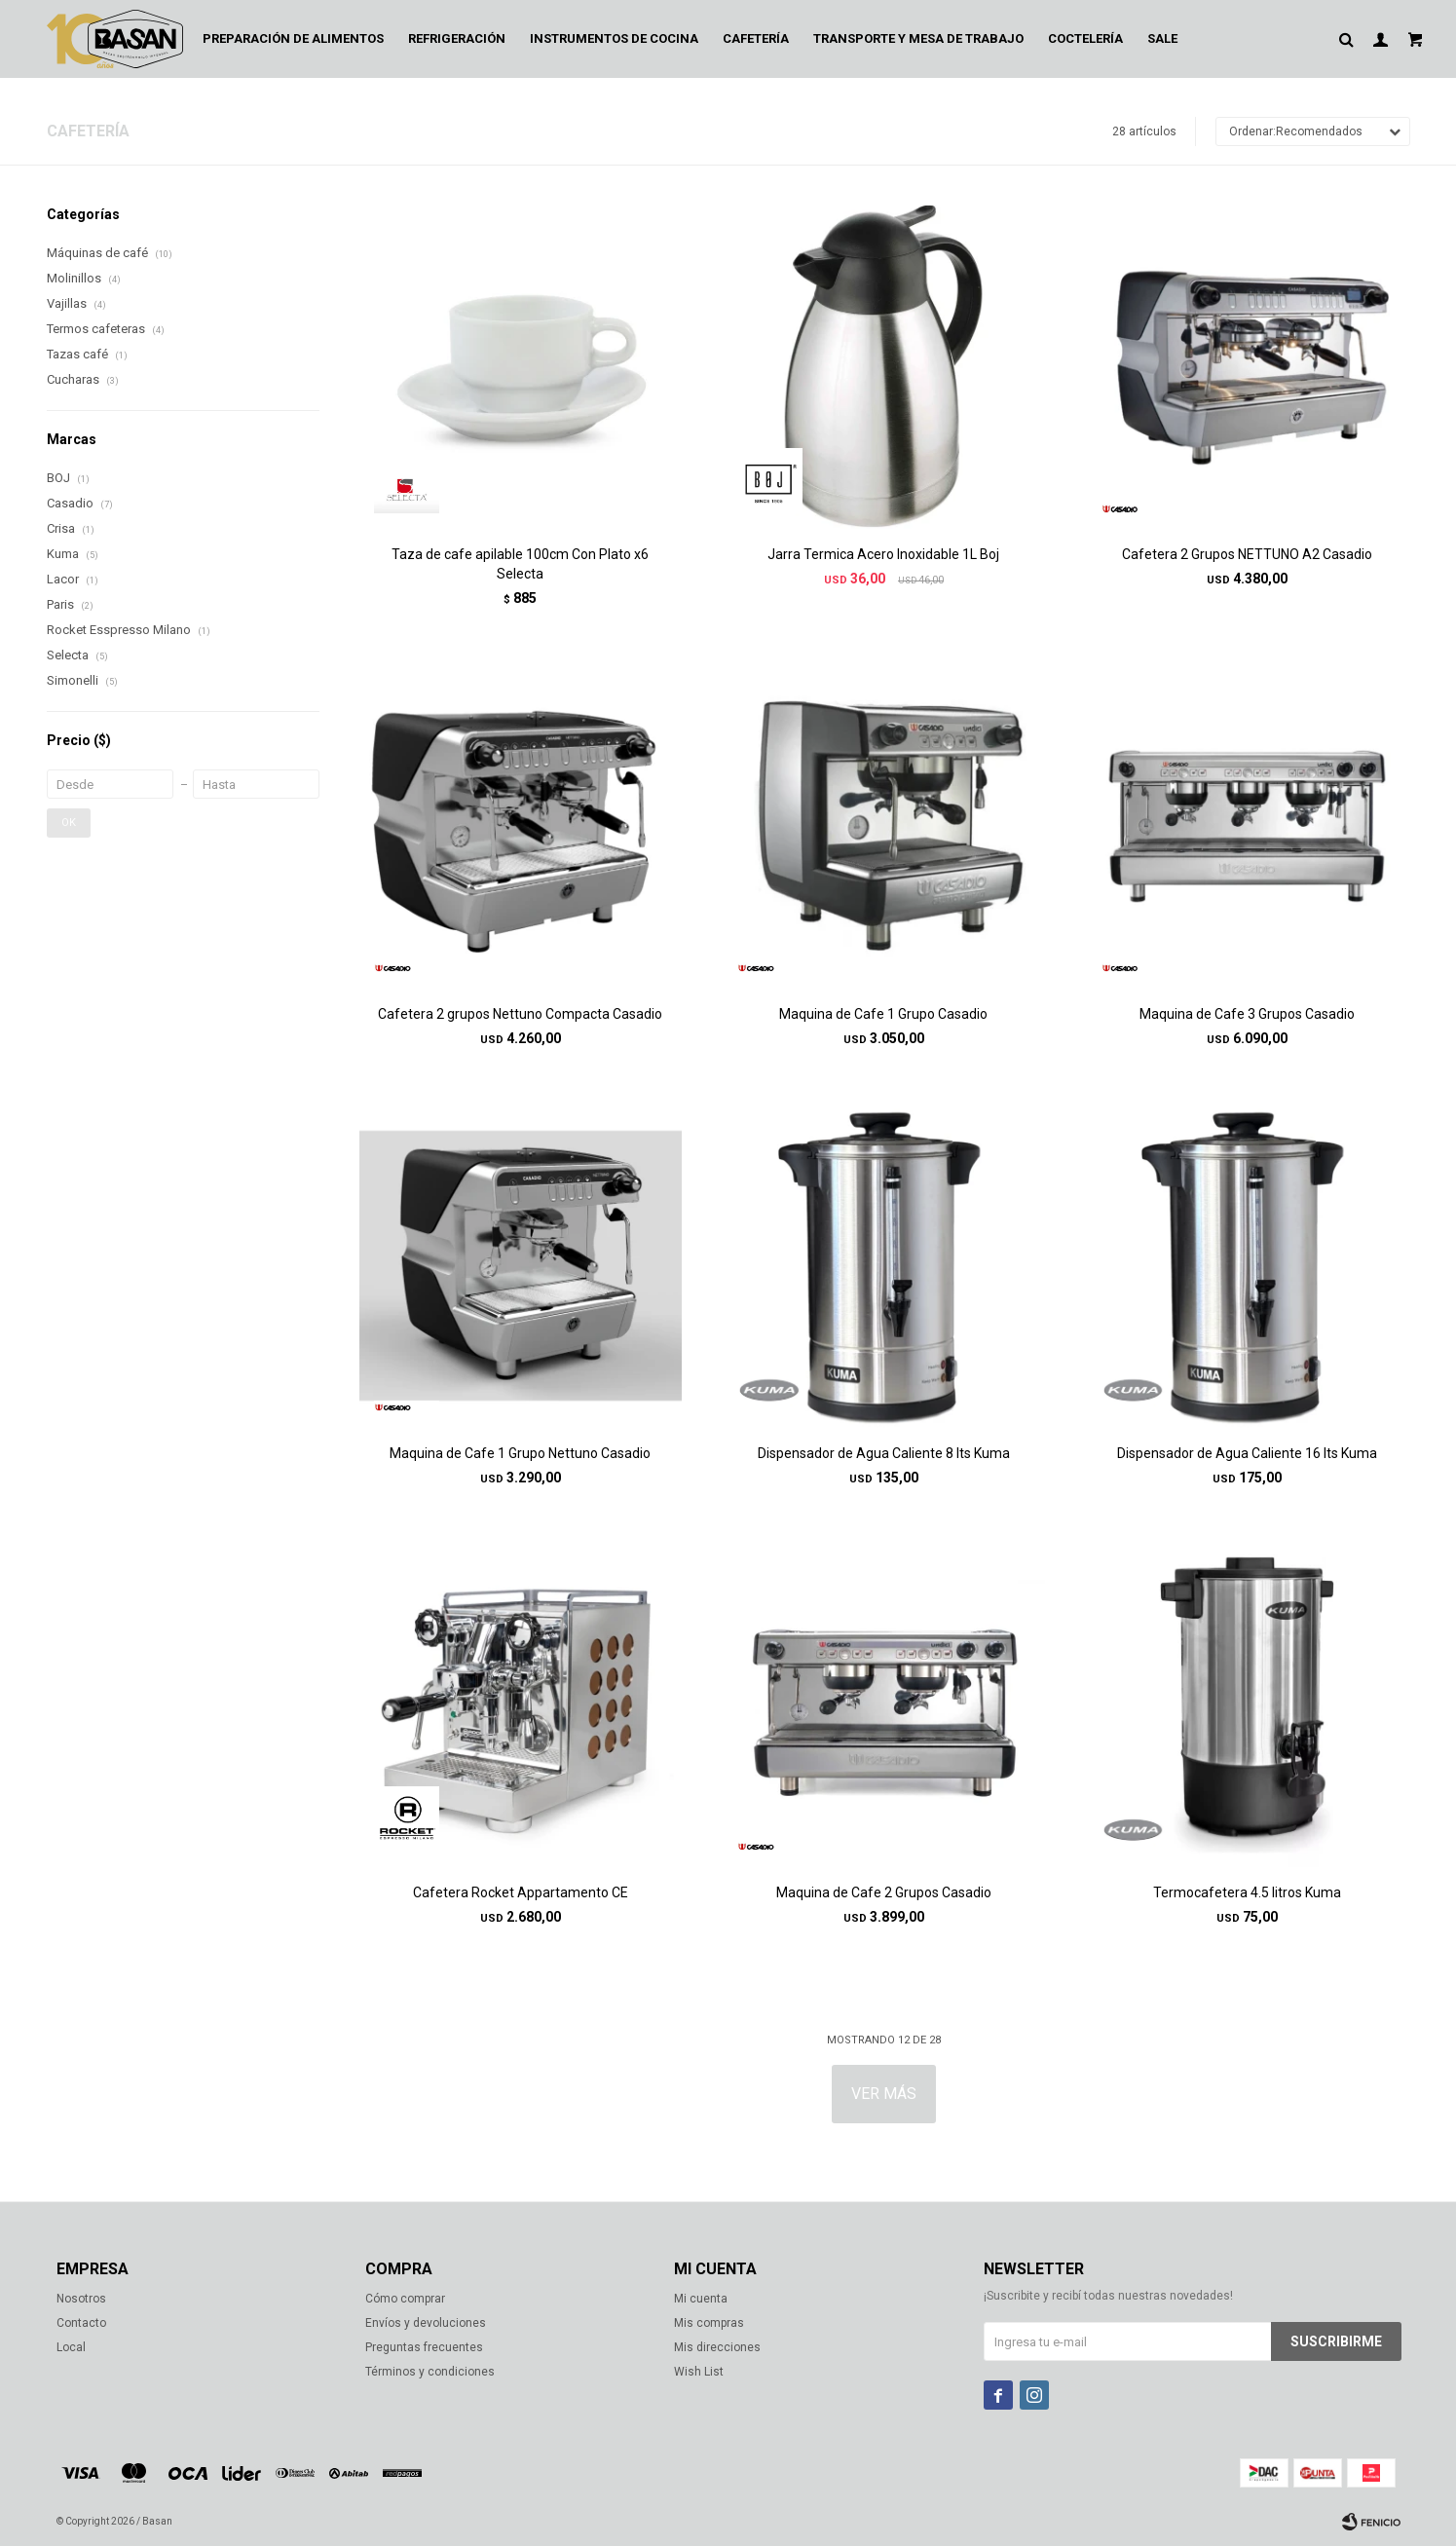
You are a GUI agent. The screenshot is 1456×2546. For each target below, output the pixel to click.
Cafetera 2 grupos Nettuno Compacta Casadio (520, 1014)
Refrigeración (456, 38)
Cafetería (756, 38)
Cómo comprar (405, 2298)
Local (71, 2347)
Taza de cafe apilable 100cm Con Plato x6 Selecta (520, 563)
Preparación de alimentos (293, 38)
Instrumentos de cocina (614, 38)
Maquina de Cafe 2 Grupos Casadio (883, 1892)
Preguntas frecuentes (424, 2347)
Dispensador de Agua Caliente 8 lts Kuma (884, 1453)
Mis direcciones (717, 2347)
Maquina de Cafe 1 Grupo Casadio (883, 1014)
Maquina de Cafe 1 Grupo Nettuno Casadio (520, 1453)
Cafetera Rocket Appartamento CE (520, 1892)
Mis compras (709, 2323)
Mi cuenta (701, 2298)
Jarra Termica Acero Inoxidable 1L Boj (883, 554)
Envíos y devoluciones (425, 2323)
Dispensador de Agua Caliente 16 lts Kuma (1247, 1453)
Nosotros (81, 2298)
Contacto (81, 2323)
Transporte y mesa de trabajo (918, 38)
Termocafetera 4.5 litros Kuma (1247, 1892)
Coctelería (1085, 38)
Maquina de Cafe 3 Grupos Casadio (1247, 1014)
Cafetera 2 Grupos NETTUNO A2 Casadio (1247, 554)
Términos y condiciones (430, 2371)
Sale (1162, 38)
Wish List (699, 2371)
